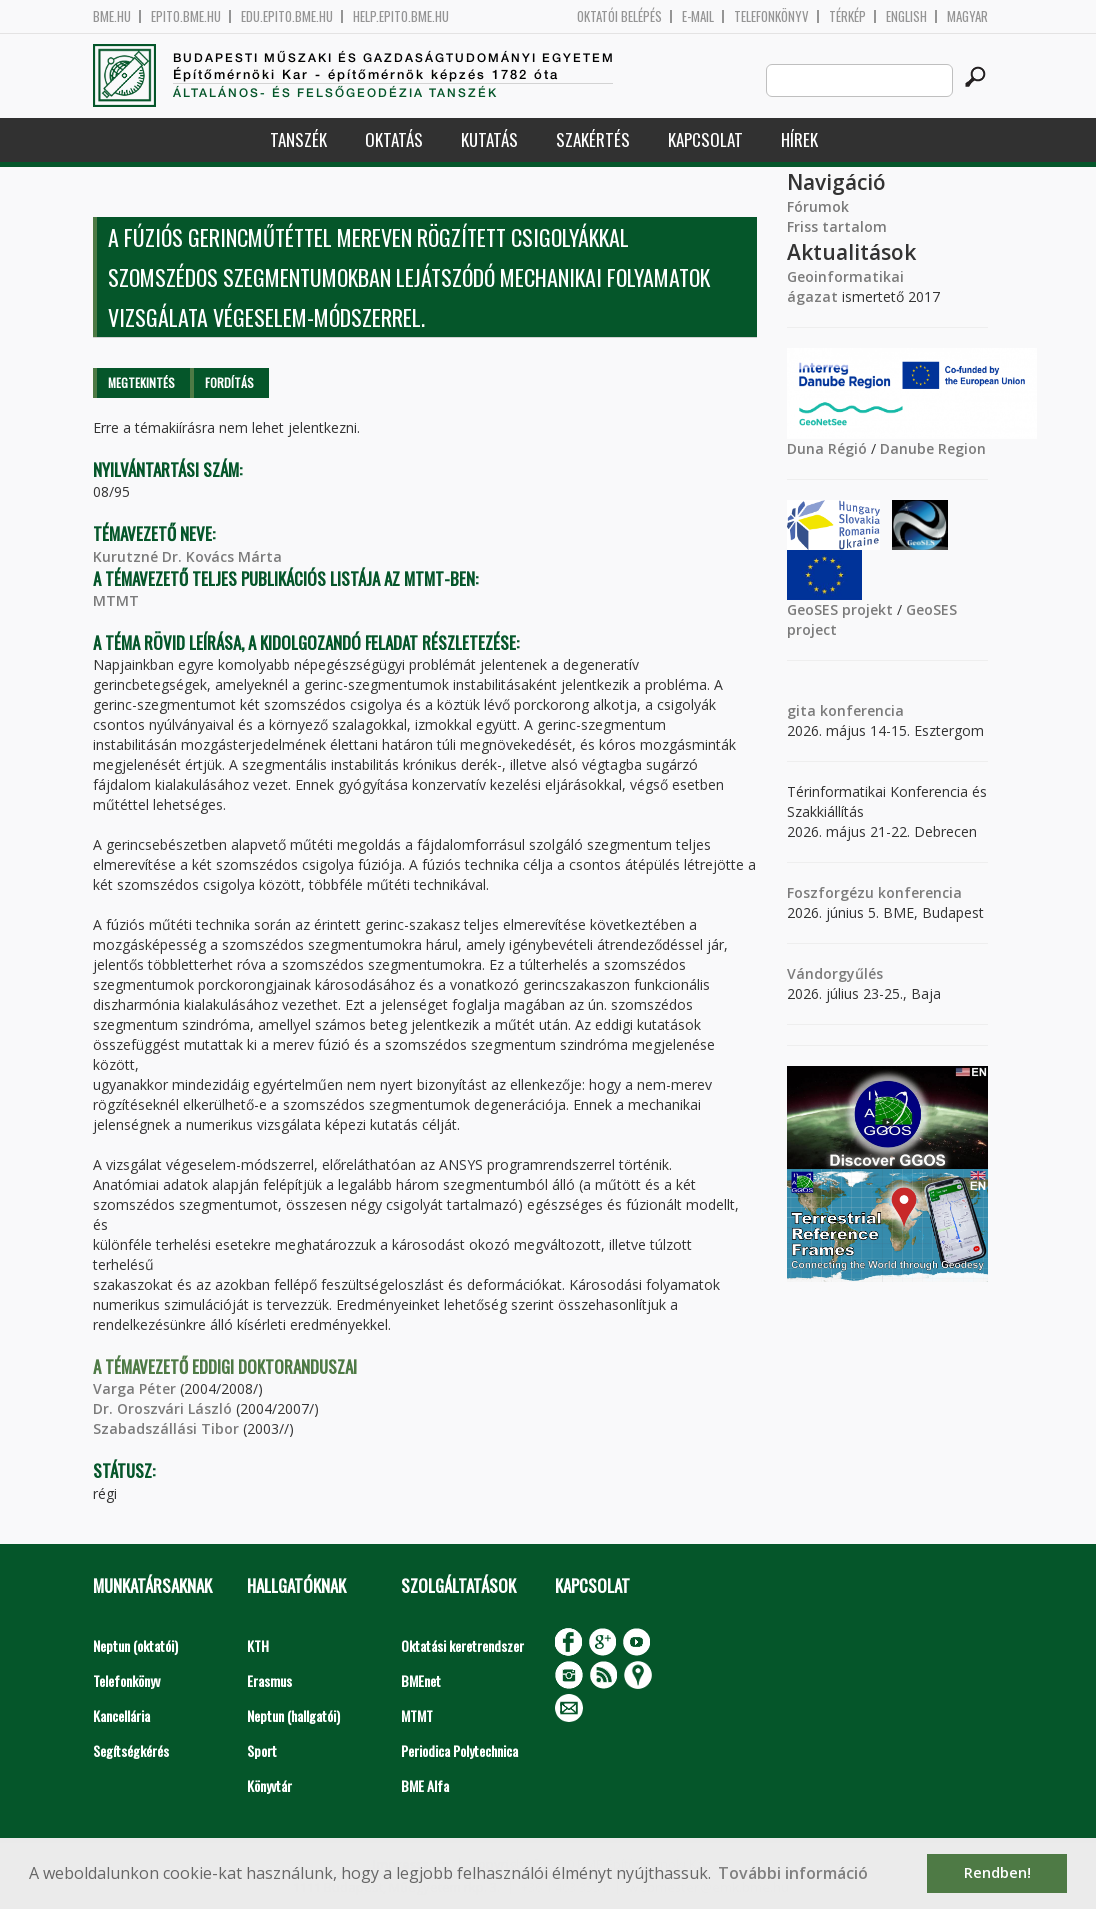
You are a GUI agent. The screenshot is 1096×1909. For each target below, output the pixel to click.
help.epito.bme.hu (401, 16)
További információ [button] (793, 1873)
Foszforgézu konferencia (874, 892)
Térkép (847, 16)
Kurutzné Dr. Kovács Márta (187, 556)
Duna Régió (827, 448)
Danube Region (933, 448)
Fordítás (229, 382)
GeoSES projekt (840, 609)
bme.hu (112, 16)
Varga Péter (134, 1388)
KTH (258, 1645)
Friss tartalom (837, 226)
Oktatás (394, 139)
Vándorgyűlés (835, 973)
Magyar (967, 16)
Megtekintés (141, 382)
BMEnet (421, 1680)
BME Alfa (425, 1785)
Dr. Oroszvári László (162, 1408)
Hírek (799, 139)
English (906, 16)
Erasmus (269, 1680)
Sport (262, 1750)
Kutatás (489, 139)
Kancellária (121, 1715)
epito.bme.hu (186, 16)
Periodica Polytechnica (459, 1750)
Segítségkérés (131, 1750)
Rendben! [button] (997, 1872)
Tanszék (298, 139)
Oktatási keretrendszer (462, 1645)
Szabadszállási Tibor (166, 1428)
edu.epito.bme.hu (287, 16)
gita (801, 710)
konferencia (860, 710)
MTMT (116, 600)
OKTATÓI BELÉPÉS (619, 16)
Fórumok (818, 206)
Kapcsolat (705, 139)
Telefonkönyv (771, 16)
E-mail (698, 16)
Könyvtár (269, 1785)
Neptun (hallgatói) (293, 1715)
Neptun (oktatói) (135, 1645)
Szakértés (593, 139)
